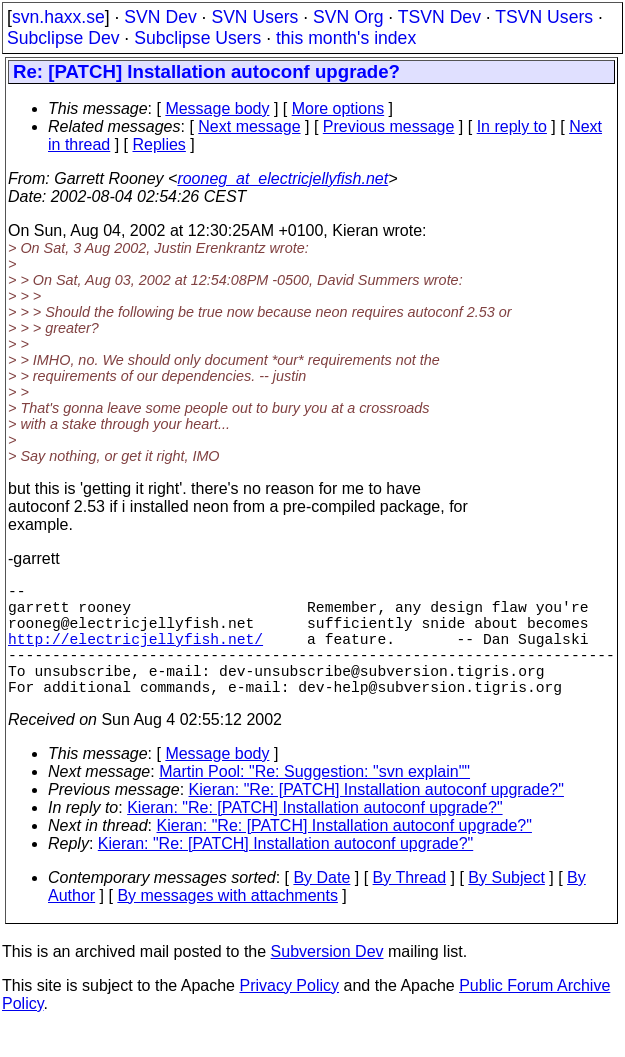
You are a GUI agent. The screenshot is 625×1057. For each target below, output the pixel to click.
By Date (321, 905)
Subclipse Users (197, 38)
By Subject (506, 905)
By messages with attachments (227, 923)
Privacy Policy (289, 1013)
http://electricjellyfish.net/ (135, 654)
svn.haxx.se (58, 17)
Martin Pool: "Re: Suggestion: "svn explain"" (314, 799)
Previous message (389, 126)
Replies (159, 144)
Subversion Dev (327, 979)
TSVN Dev (439, 17)
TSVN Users (544, 17)
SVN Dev (160, 17)
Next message (249, 126)
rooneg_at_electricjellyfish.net (282, 178)
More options (338, 108)
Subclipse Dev (63, 38)
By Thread (410, 905)
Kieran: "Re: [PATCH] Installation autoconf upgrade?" (376, 817)
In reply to (512, 126)
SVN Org (348, 17)
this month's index (346, 38)
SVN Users (254, 17)
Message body (217, 108)
